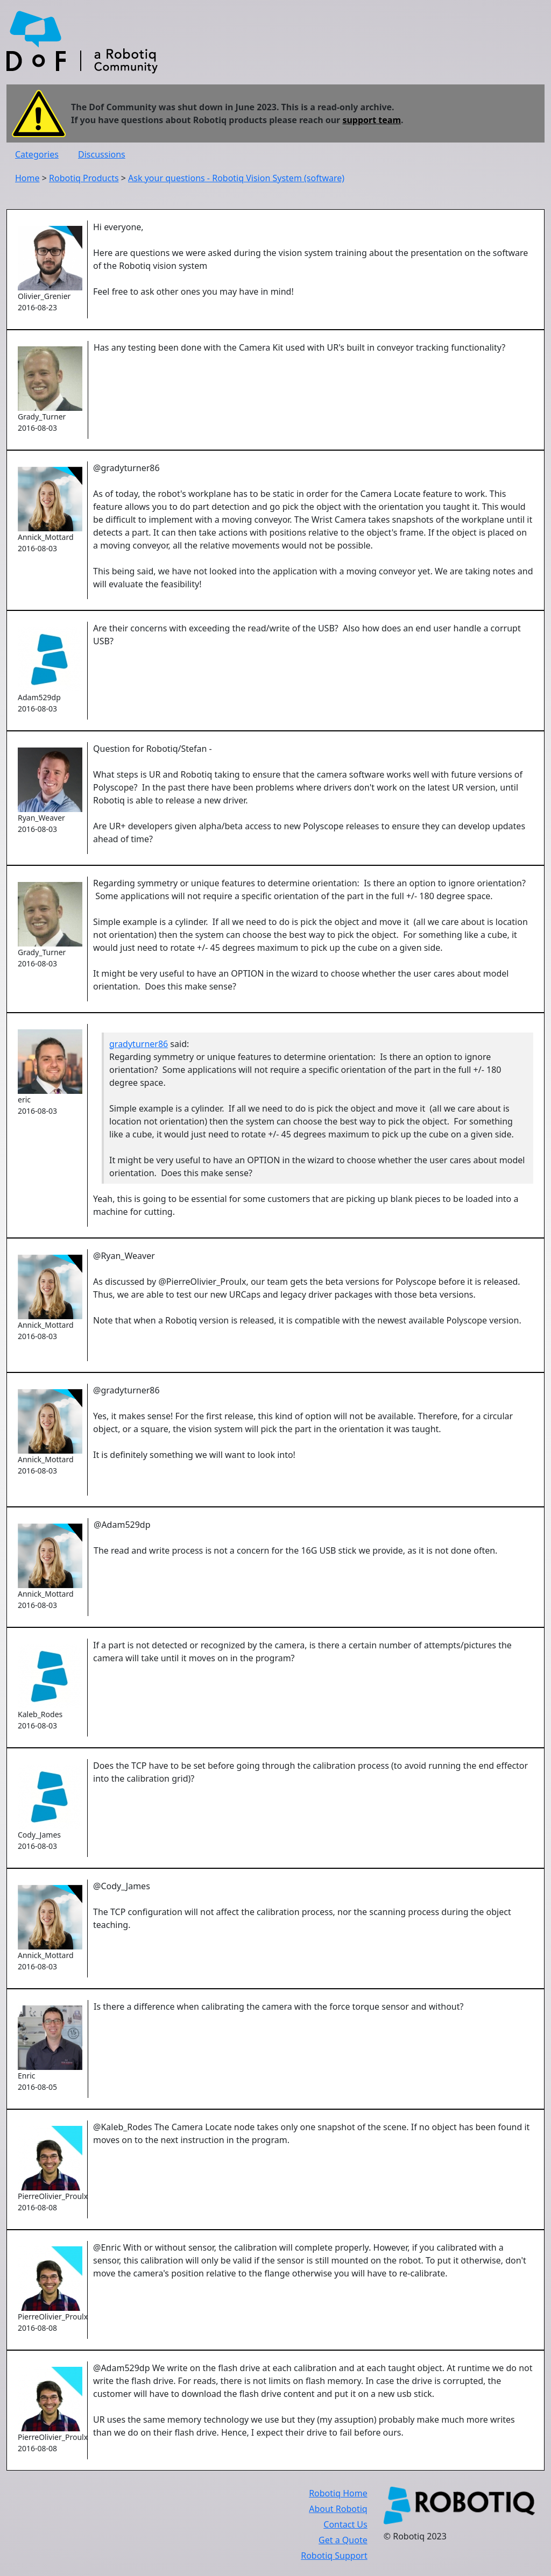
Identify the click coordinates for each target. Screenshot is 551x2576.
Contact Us (345, 2524)
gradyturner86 (138, 1044)
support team (371, 120)
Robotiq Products (84, 178)
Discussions (101, 154)
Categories (37, 154)
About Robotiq (338, 2509)
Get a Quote (343, 2540)
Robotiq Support (334, 2555)
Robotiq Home (338, 2493)
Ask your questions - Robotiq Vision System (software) (236, 178)
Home (27, 178)
